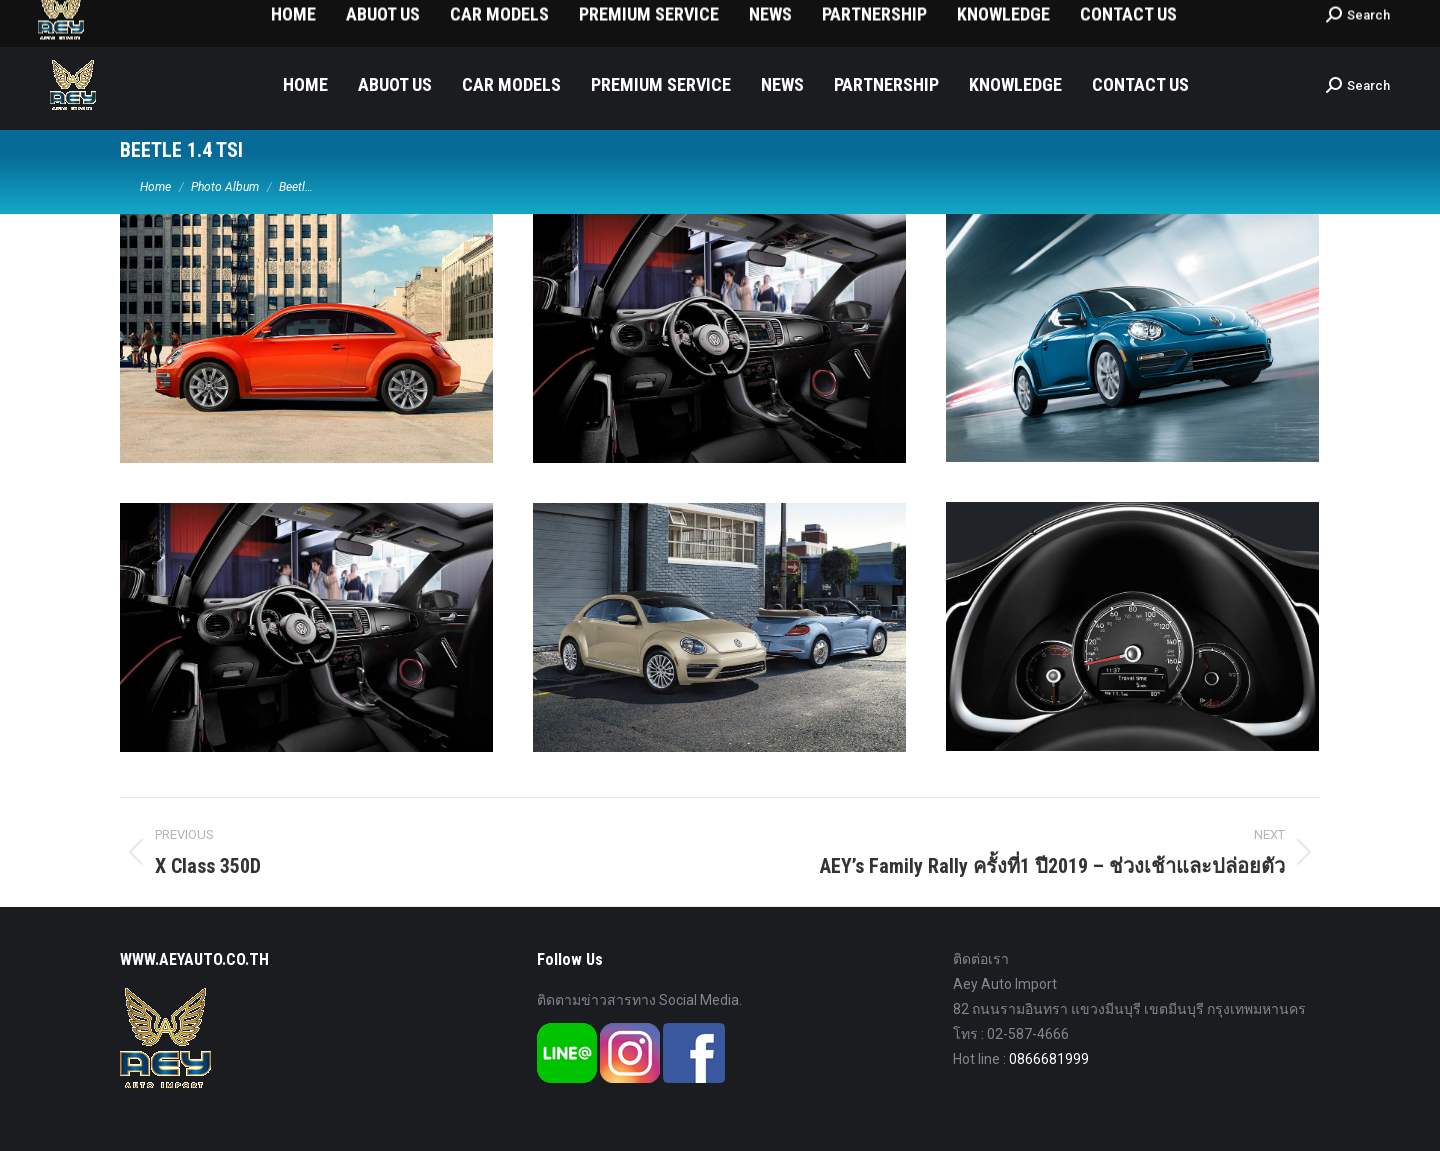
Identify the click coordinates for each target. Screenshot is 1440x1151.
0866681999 (1049, 1059)
